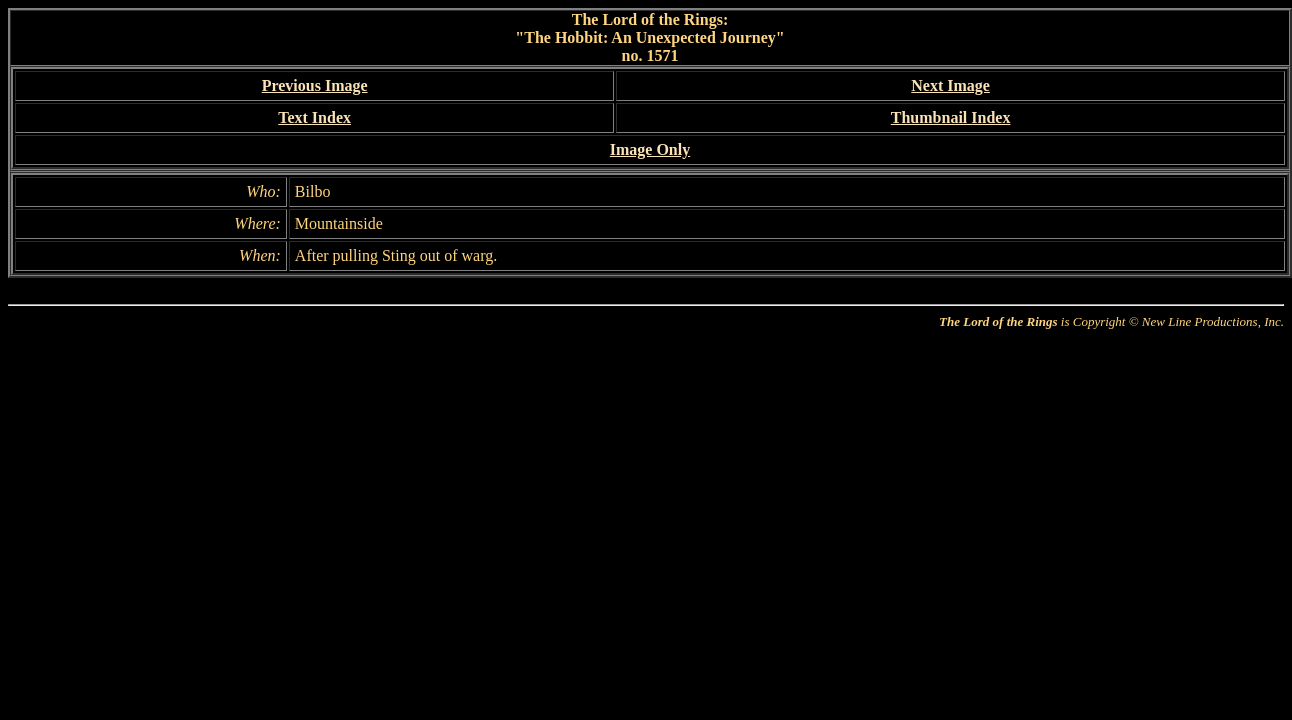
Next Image (950, 85)
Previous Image (315, 85)
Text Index (314, 117)
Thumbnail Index (951, 117)
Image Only (650, 149)
